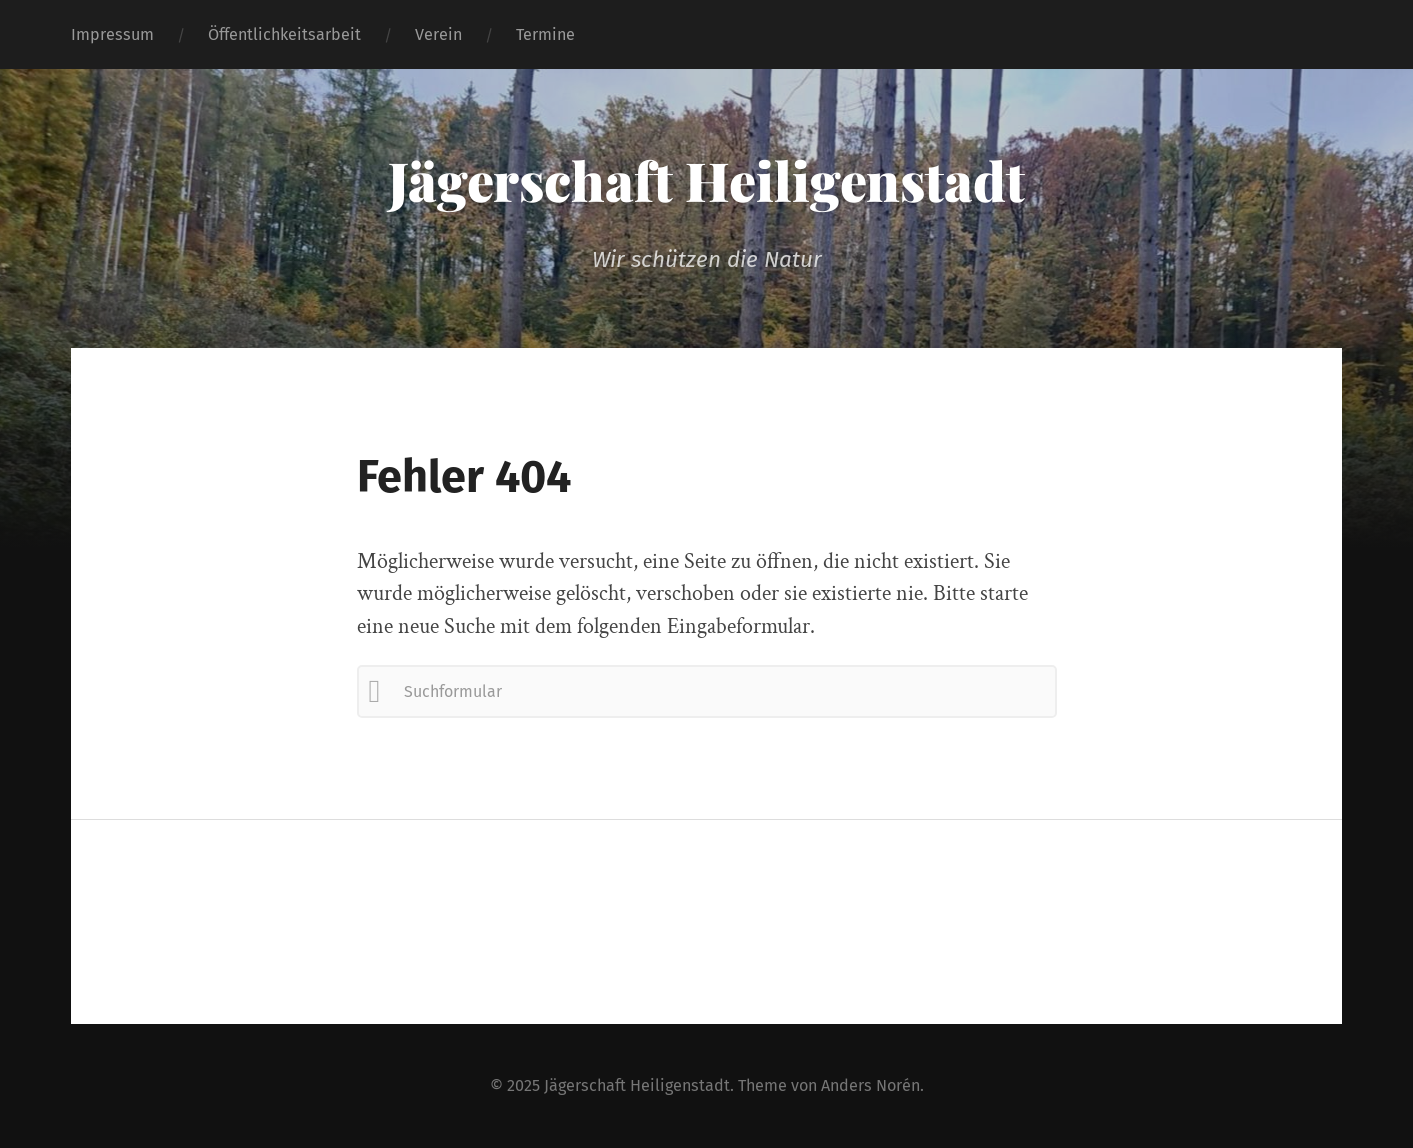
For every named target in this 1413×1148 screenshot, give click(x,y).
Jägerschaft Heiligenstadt (706, 180)
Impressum (112, 34)
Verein (438, 34)
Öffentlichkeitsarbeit (284, 34)
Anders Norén (870, 1085)
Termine (545, 34)
